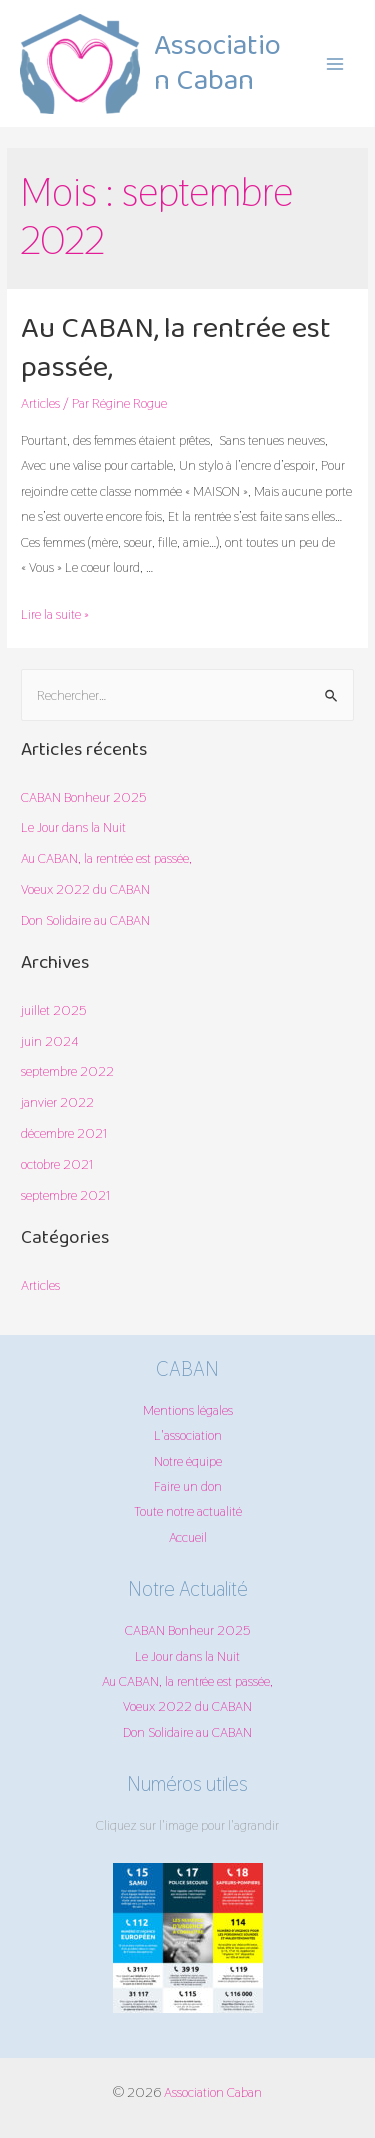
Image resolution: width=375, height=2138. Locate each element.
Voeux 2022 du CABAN (85, 889)
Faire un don (188, 1486)
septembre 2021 (65, 1195)
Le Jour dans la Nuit (73, 827)
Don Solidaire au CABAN (85, 920)
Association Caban (217, 64)
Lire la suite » (55, 614)
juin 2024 (49, 1041)
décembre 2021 (64, 1133)
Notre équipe (188, 1461)
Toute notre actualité (188, 1511)
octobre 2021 (57, 1164)
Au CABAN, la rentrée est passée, (176, 349)
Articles (40, 403)
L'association (188, 1435)
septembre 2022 (67, 1071)
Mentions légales (188, 1410)
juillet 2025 (54, 1010)
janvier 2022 (57, 1102)
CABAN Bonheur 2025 (84, 797)
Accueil (188, 1537)
